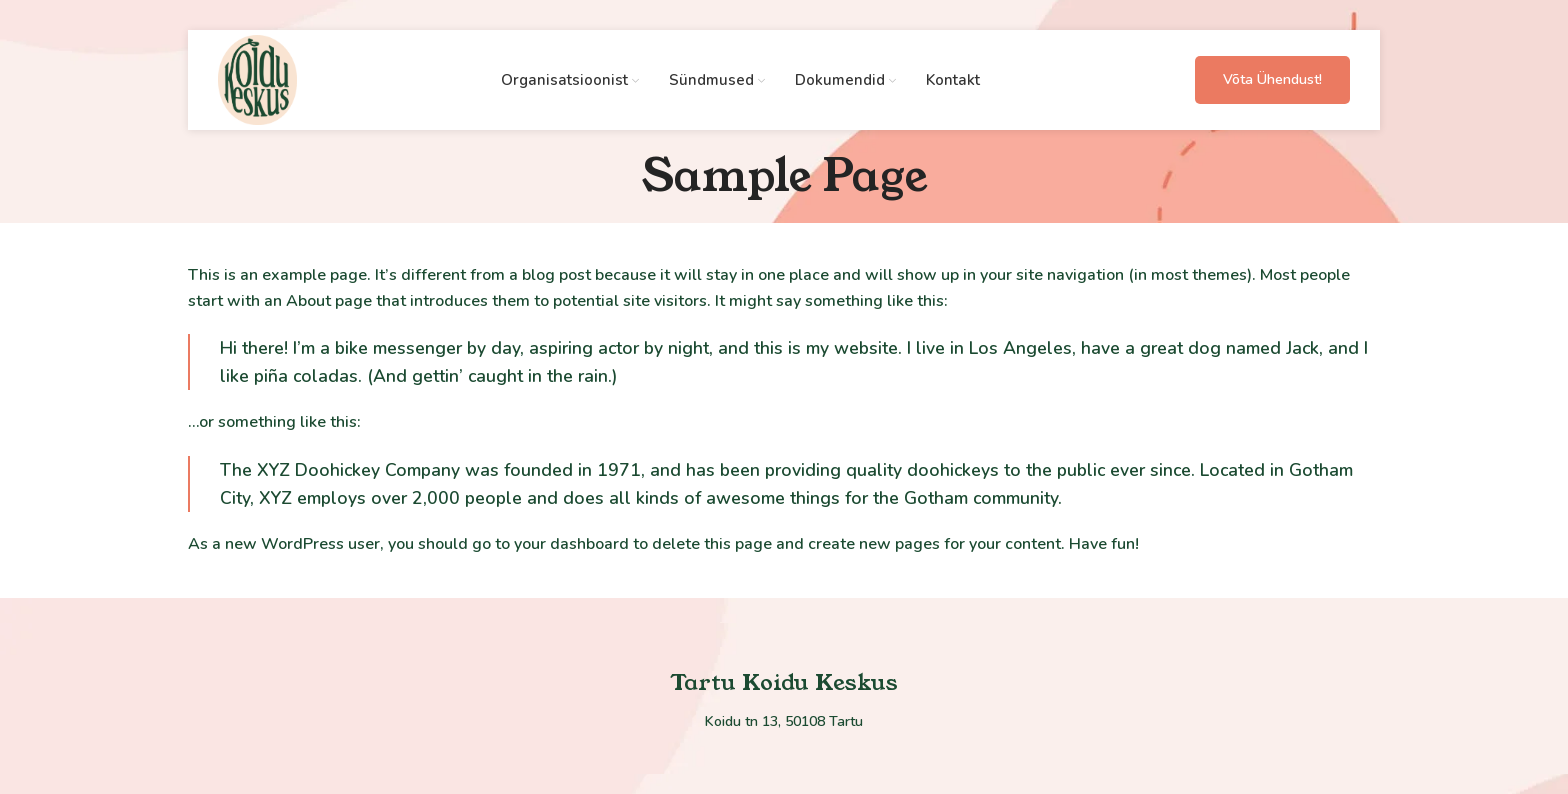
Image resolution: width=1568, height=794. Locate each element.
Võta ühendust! (1272, 79)
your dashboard (571, 544)
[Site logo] (257, 79)
